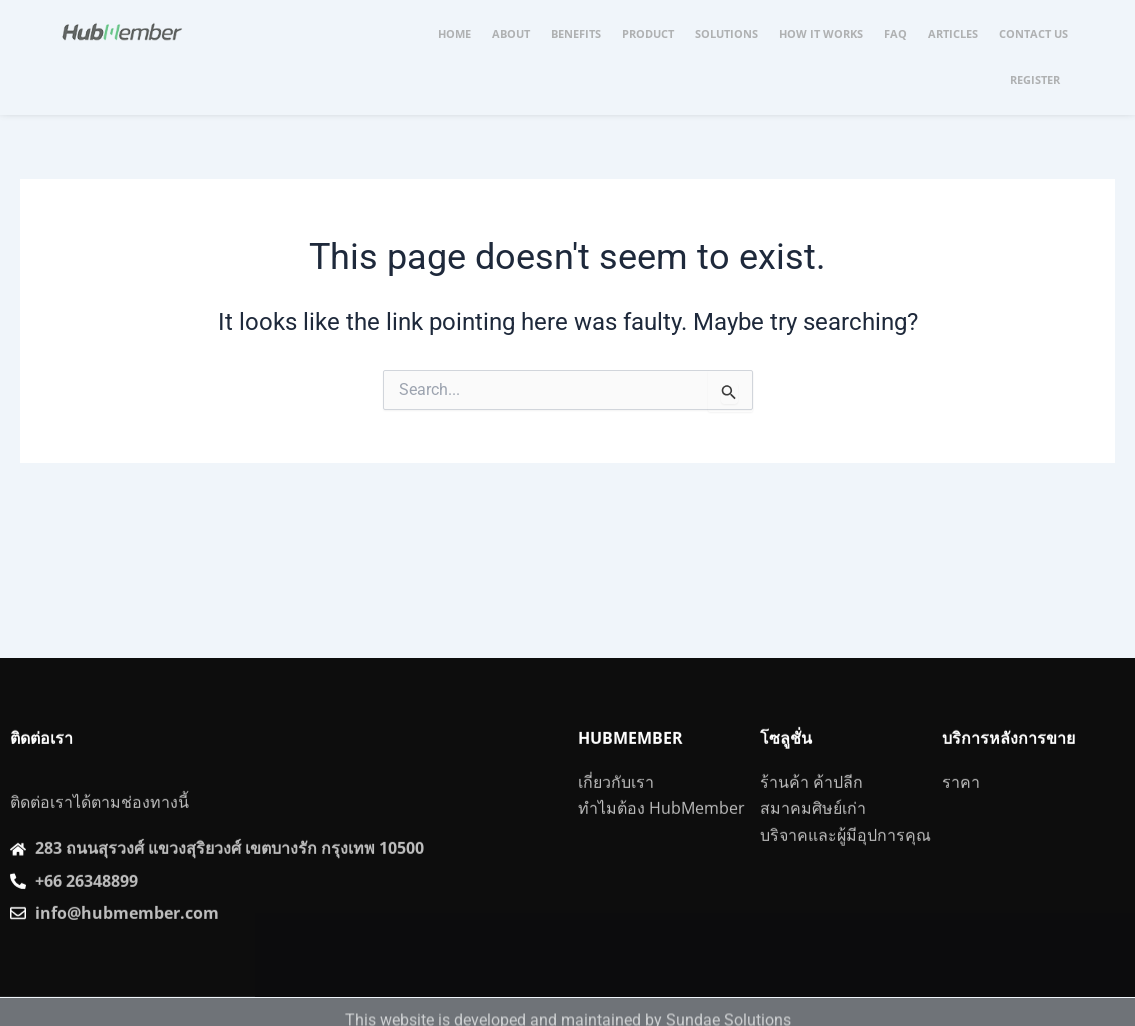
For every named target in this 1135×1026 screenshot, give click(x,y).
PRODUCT (648, 33)
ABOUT (511, 33)
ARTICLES (953, 33)
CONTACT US (1033, 33)
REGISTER (1035, 79)
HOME (454, 33)
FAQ (895, 33)
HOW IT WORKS (821, 33)
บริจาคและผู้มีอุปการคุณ (845, 860)
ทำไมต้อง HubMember (661, 833)
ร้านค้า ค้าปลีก (811, 807)
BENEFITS (576, 33)
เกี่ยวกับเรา (616, 807)
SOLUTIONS (726, 33)
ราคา (961, 807)
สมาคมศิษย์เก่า (813, 833)
